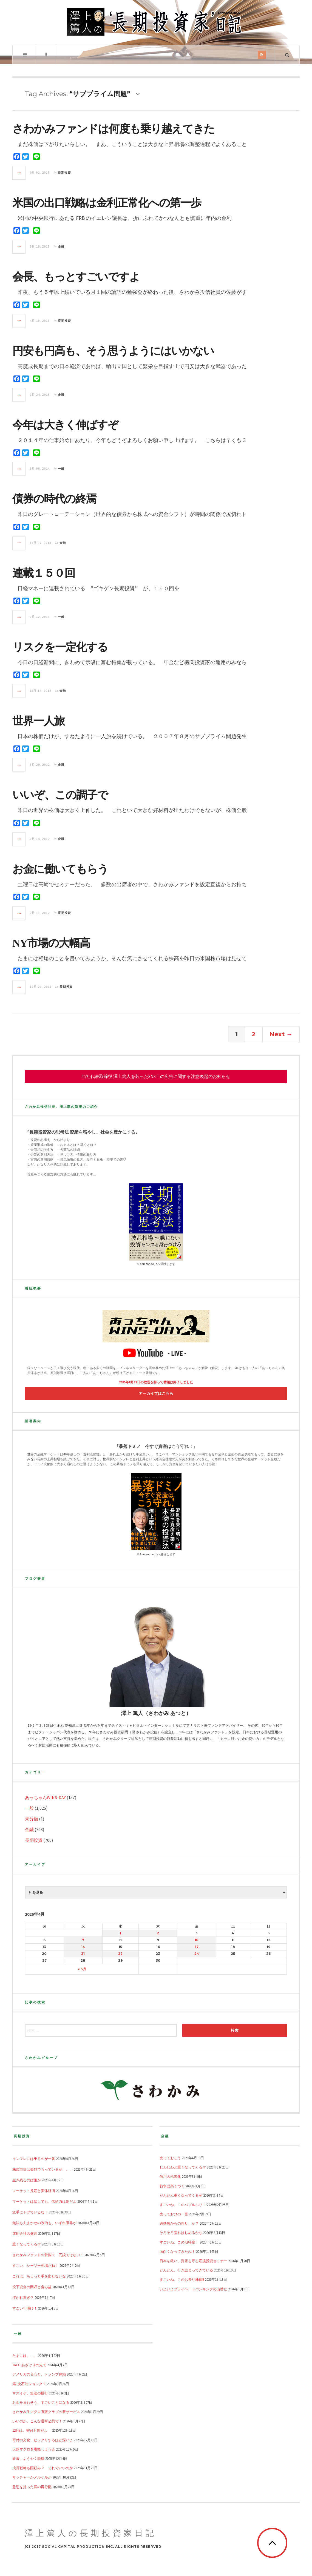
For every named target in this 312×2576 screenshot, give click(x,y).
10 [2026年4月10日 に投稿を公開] (196, 1940)
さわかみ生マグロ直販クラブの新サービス (46, 2411)
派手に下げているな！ (30, 2212)
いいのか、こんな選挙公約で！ (37, 2421)
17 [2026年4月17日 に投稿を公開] (196, 1947)
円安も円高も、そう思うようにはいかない (113, 351)
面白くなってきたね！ (177, 2251)
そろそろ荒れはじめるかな (181, 2232)
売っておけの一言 (174, 2214)
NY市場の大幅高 (51, 943)
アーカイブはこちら (156, 1393)
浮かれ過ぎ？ (23, 2297)
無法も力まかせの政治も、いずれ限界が (44, 2223)
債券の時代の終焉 (54, 499)
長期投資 (64, 172)
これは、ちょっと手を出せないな (39, 2276)
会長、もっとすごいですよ (76, 277)
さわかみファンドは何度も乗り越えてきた (113, 129)
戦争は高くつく (172, 2186)
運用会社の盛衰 (24, 2233)
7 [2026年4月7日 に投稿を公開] (83, 1940)
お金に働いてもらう (60, 869)
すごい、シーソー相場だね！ (35, 2265)
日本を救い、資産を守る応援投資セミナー (193, 2261)
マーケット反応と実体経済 (33, 2190)
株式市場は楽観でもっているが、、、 (42, 2169)
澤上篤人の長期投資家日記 (91, 2533)
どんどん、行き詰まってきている (186, 2270)
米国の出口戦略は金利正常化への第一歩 (106, 203)
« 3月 (82, 1969)
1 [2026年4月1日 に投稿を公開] (120, 1933)
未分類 (31, 1818)
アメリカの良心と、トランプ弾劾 (39, 2374)
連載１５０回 (43, 573)
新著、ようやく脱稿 (28, 2458)
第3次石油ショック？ (29, 2384)
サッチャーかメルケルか (32, 2477)
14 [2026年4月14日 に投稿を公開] (83, 1947)
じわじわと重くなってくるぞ (183, 2167)
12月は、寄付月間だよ (31, 2430)
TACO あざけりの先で (29, 2365)
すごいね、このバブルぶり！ (183, 2204)
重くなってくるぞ (26, 2244)
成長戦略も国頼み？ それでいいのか (42, 2468)
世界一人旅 (38, 721)
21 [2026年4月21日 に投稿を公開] (83, 1954)
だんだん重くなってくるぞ (181, 2195)
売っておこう (170, 2158)
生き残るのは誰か (26, 2180)
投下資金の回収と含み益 (32, 2287)
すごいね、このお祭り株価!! (182, 2279)
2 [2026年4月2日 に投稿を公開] (158, 1933)
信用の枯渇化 (170, 2176)
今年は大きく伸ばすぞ (65, 425)
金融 (61, 246)
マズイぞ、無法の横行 (30, 2393)
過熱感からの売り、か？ (179, 2223)
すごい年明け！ (24, 2308)
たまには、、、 (24, 2355)
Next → (281, 1034)
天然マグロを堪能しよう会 (33, 2449)
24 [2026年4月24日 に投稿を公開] (196, 1954)
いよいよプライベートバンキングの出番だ (193, 2289)
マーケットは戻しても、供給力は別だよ (44, 2201)
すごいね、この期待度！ (179, 2242)
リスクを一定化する (60, 647)
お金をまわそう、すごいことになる (40, 2402)
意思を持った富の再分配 (32, 2487)
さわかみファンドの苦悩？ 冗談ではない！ (48, 2255)
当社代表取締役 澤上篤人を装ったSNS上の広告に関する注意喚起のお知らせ (156, 1076)
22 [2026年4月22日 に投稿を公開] (120, 1954)
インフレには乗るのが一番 (33, 2158)
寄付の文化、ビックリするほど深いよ (42, 2440)
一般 (61, 468)
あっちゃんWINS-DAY (45, 1797)
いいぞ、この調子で (60, 795)
